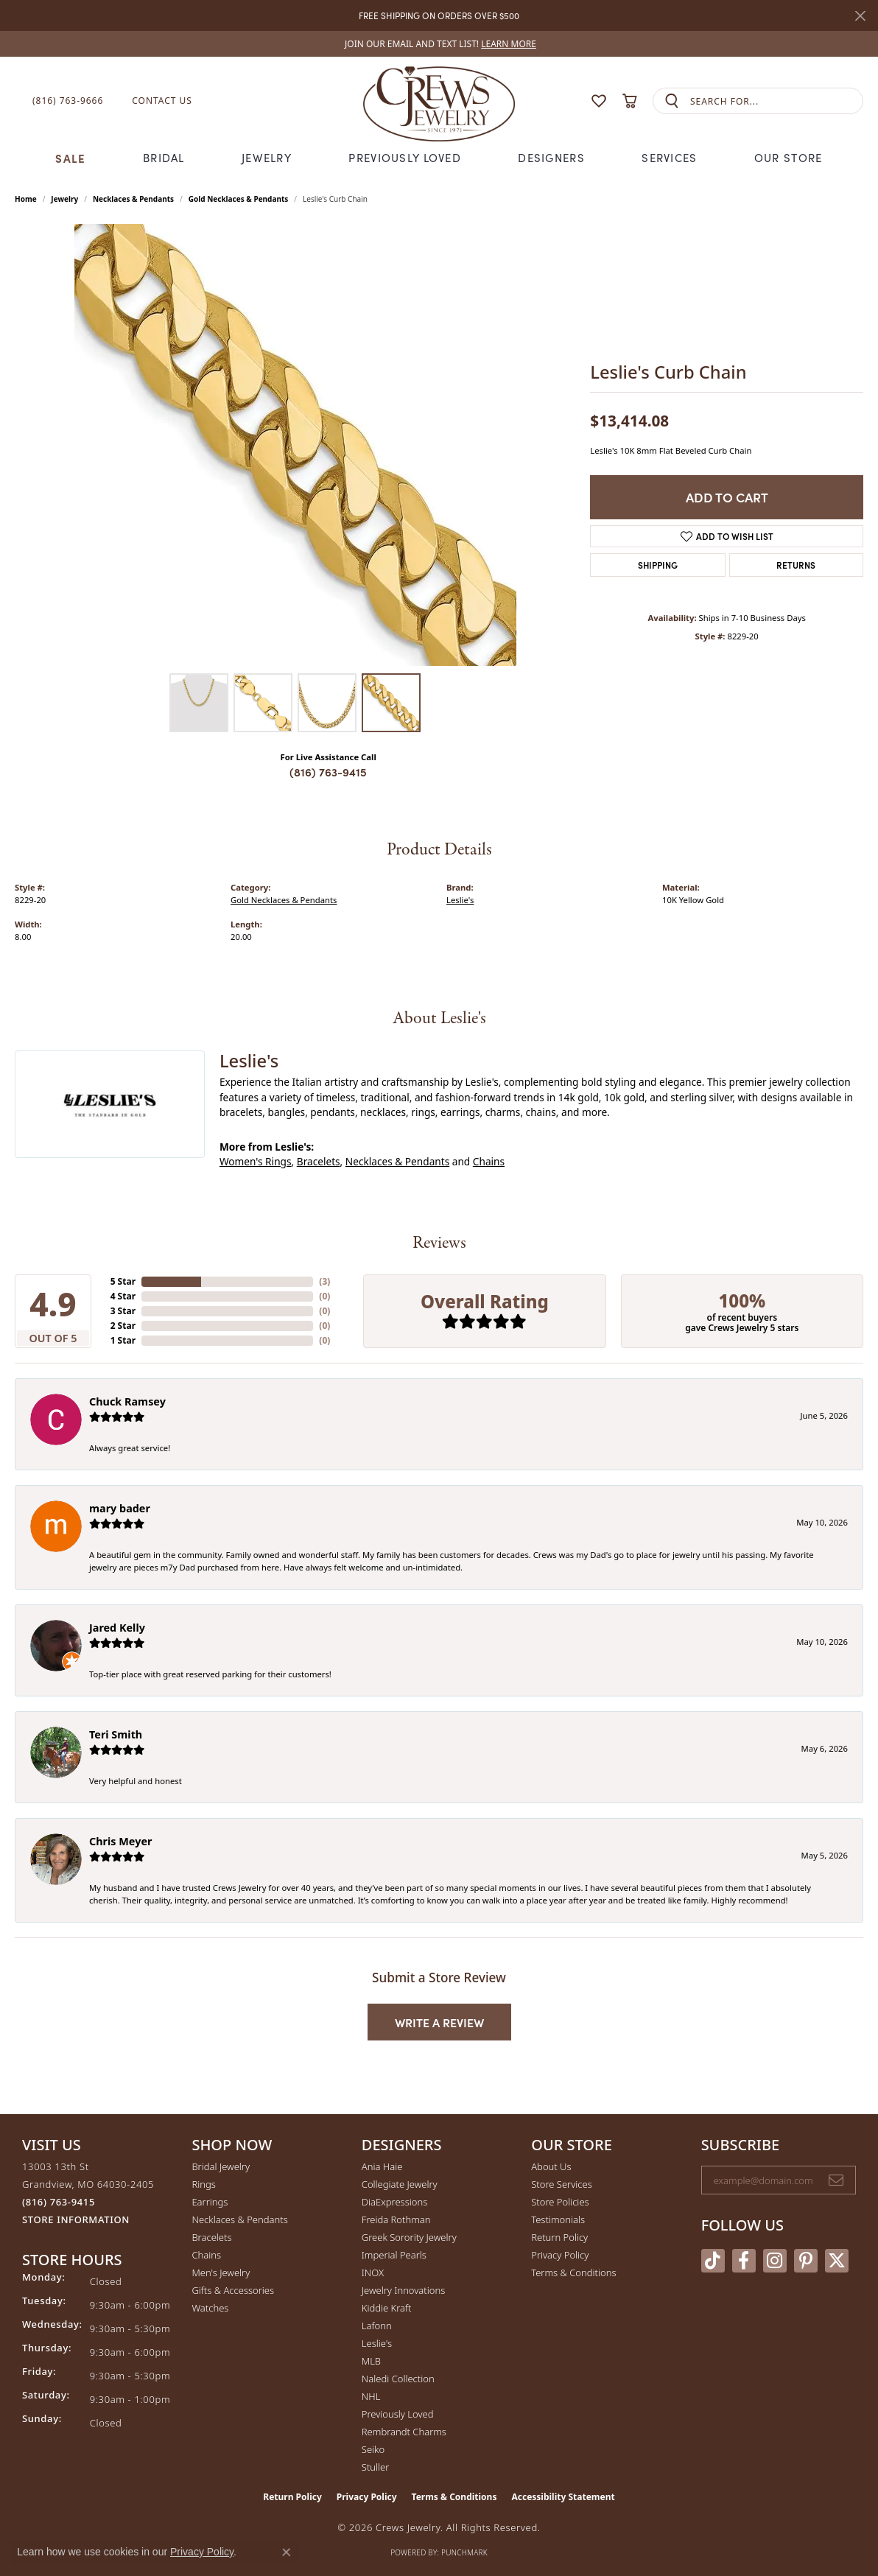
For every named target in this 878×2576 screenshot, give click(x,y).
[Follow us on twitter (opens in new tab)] (837, 2261)
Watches (210, 2307)
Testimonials (558, 2219)
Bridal (164, 157)
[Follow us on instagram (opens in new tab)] (775, 2261)
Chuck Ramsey (127, 1401)
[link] (439, 44)
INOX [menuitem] (373, 2272)
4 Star (123, 1296)
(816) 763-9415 (328, 771)
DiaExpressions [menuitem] (394, 2201)
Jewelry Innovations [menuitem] (403, 2290)
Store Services (561, 2184)
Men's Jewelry (221, 2272)
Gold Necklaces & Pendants (239, 199)
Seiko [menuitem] (373, 2449)
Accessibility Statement (562, 2497)
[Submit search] (672, 101)
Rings (203, 2184)
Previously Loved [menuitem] (398, 2414)
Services (669, 157)
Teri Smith (115, 1734)
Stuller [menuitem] (376, 2467)
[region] (295, 445)
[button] (570, 101)
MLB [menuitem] (371, 2361)
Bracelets (318, 1161)
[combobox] (776, 101)
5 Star (123, 1281)
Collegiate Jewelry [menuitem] (400, 2184)
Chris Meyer (120, 1841)
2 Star (123, 1325)
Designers (551, 157)
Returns (795, 564)
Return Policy (559, 2237)
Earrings (210, 2201)
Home (26, 199)
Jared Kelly (117, 1628)
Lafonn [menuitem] (377, 2325)
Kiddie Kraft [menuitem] (387, 2307)
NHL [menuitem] (371, 2396)
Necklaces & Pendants (133, 199)
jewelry (64, 199)
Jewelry (267, 157)
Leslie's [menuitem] (377, 2343)
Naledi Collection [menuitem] (398, 2378)
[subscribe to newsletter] (836, 2180)
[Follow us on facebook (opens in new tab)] (744, 2261)
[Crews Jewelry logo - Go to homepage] (438, 100)
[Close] (860, 16)
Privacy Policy (560, 2254)
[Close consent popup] (286, 2552)
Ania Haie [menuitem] (382, 2166)
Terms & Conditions (573, 2272)
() (324, 1281)
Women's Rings (256, 1161)
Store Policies (560, 2201)
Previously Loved (404, 157)
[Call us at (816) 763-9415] (58, 2201)
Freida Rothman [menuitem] (396, 2219)
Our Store (788, 157)
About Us (551, 2166)
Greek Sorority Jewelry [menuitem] (409, 2237)
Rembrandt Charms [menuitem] (404, 2431)
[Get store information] (76, 2220)
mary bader (119, 1508)
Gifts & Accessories (233, 2290)
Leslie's (460, 899)
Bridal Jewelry (221, 2166)
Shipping (658, 564)
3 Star (123, 1311)
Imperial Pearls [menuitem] (394, 2254)
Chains (489, 1161)
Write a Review (439, 2022)
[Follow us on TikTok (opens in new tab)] (713, 2261)
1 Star (123, 1340)
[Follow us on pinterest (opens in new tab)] (806, 2261)
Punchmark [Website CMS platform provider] (464, 2552)
